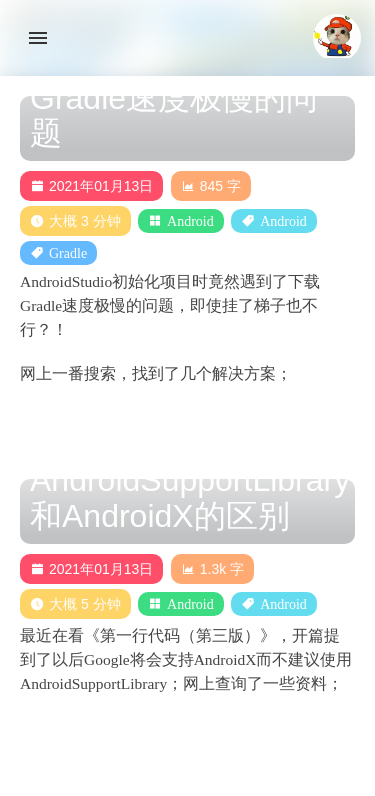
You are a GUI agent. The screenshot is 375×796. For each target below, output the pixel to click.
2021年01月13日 (91, 186)
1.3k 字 (212, 569)
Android (190, 221)
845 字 (211, 186)
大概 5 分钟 (75, 604)
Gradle (68, 253)
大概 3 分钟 (75, 221)
